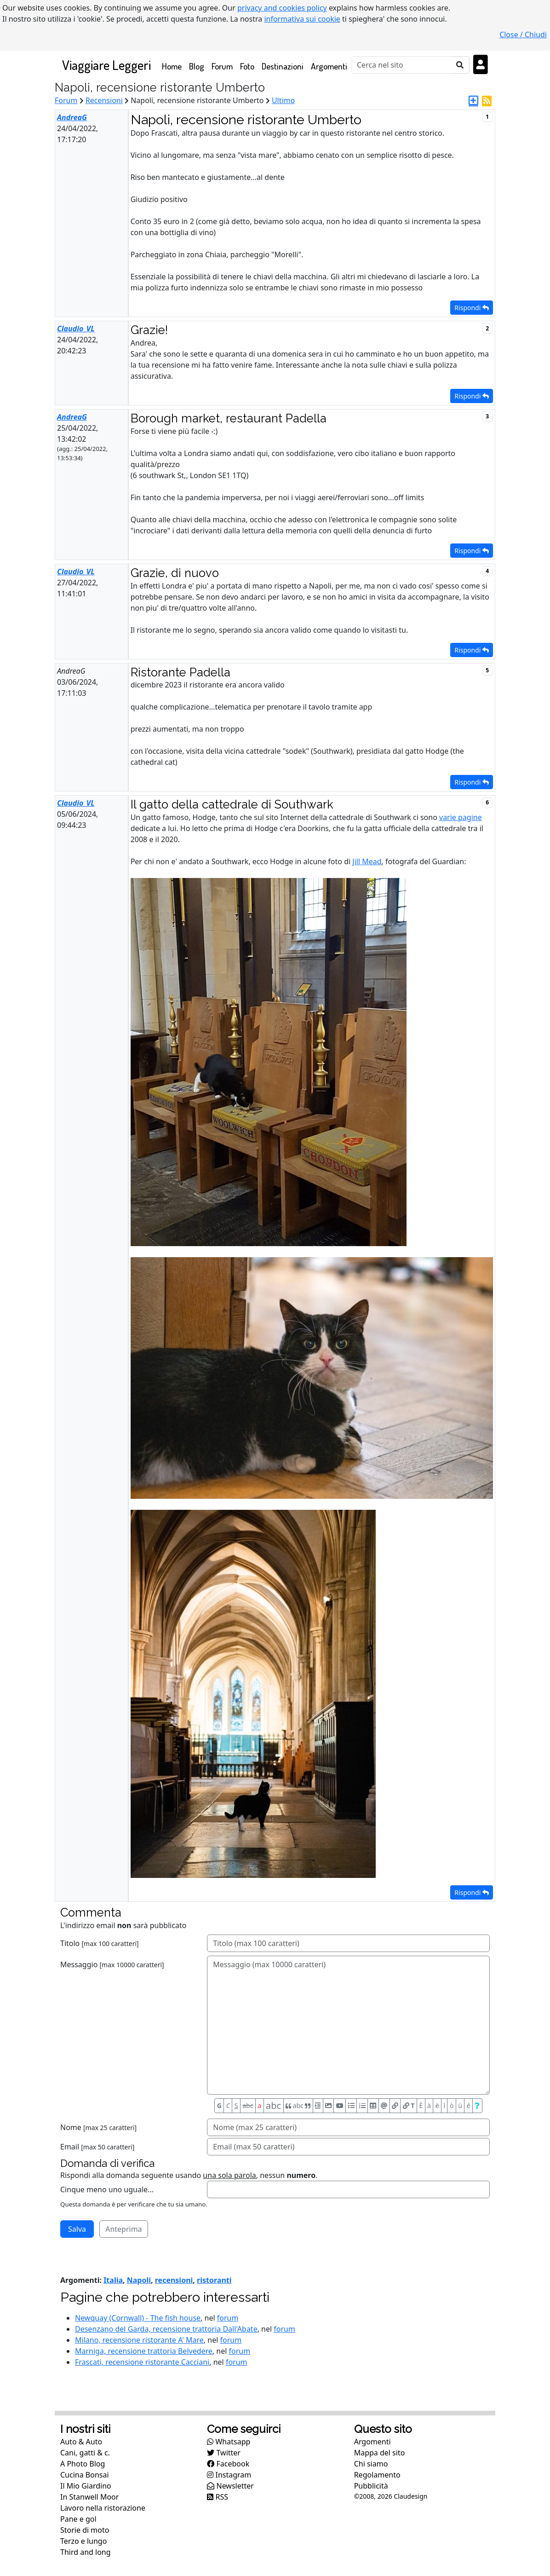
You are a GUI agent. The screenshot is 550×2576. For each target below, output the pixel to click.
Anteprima (123, 2229)
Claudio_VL (76, 328)
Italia (113, 2280)
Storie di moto (84, 2530)
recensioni (174, 2280)
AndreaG (72, 117)
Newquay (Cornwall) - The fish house (138, 2318)
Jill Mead (366, 861)
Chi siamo (371, 2464)
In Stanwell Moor (89, 2497)
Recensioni (104, 100)
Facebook (228, 2464)
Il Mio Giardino (85, 2486)
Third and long (85, 2552)
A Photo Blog (82, 2464)
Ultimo (283, 100)
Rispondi (471, 307)
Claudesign (410, 2496)
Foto (247, 66)
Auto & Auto (81, 2442)
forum (228, 2318)
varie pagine (460, 817)
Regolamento (377, 2475)
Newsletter (230, 2486)
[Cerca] (401, 65)
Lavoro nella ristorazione (102, 2508)
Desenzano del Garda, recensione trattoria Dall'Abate (166, 2329)
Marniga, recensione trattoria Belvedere (143, 2351)
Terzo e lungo (83, 2541)
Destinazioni (283, 66)
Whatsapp (228, 2442)
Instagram (229, 2475)
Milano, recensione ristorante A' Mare (139, 2340)
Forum (222, 66)
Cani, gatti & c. (85, 2453)
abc (247, 2105)
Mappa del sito (379, 2453)
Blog (196, 66)
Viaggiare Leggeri (106, 64)
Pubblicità (371, 2486)
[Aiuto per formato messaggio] (477, 2105)
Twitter (224, 2453)
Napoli (139, 2280)
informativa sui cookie (302, 19)
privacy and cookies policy (282, 8)
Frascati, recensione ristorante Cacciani (142, 2362)
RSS (217, 2497)
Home (173, 65)
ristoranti (214, 2280)
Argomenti (329, 66)
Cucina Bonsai (84, 2475)
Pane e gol (78, 2519)
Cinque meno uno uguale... (107, 2189)
